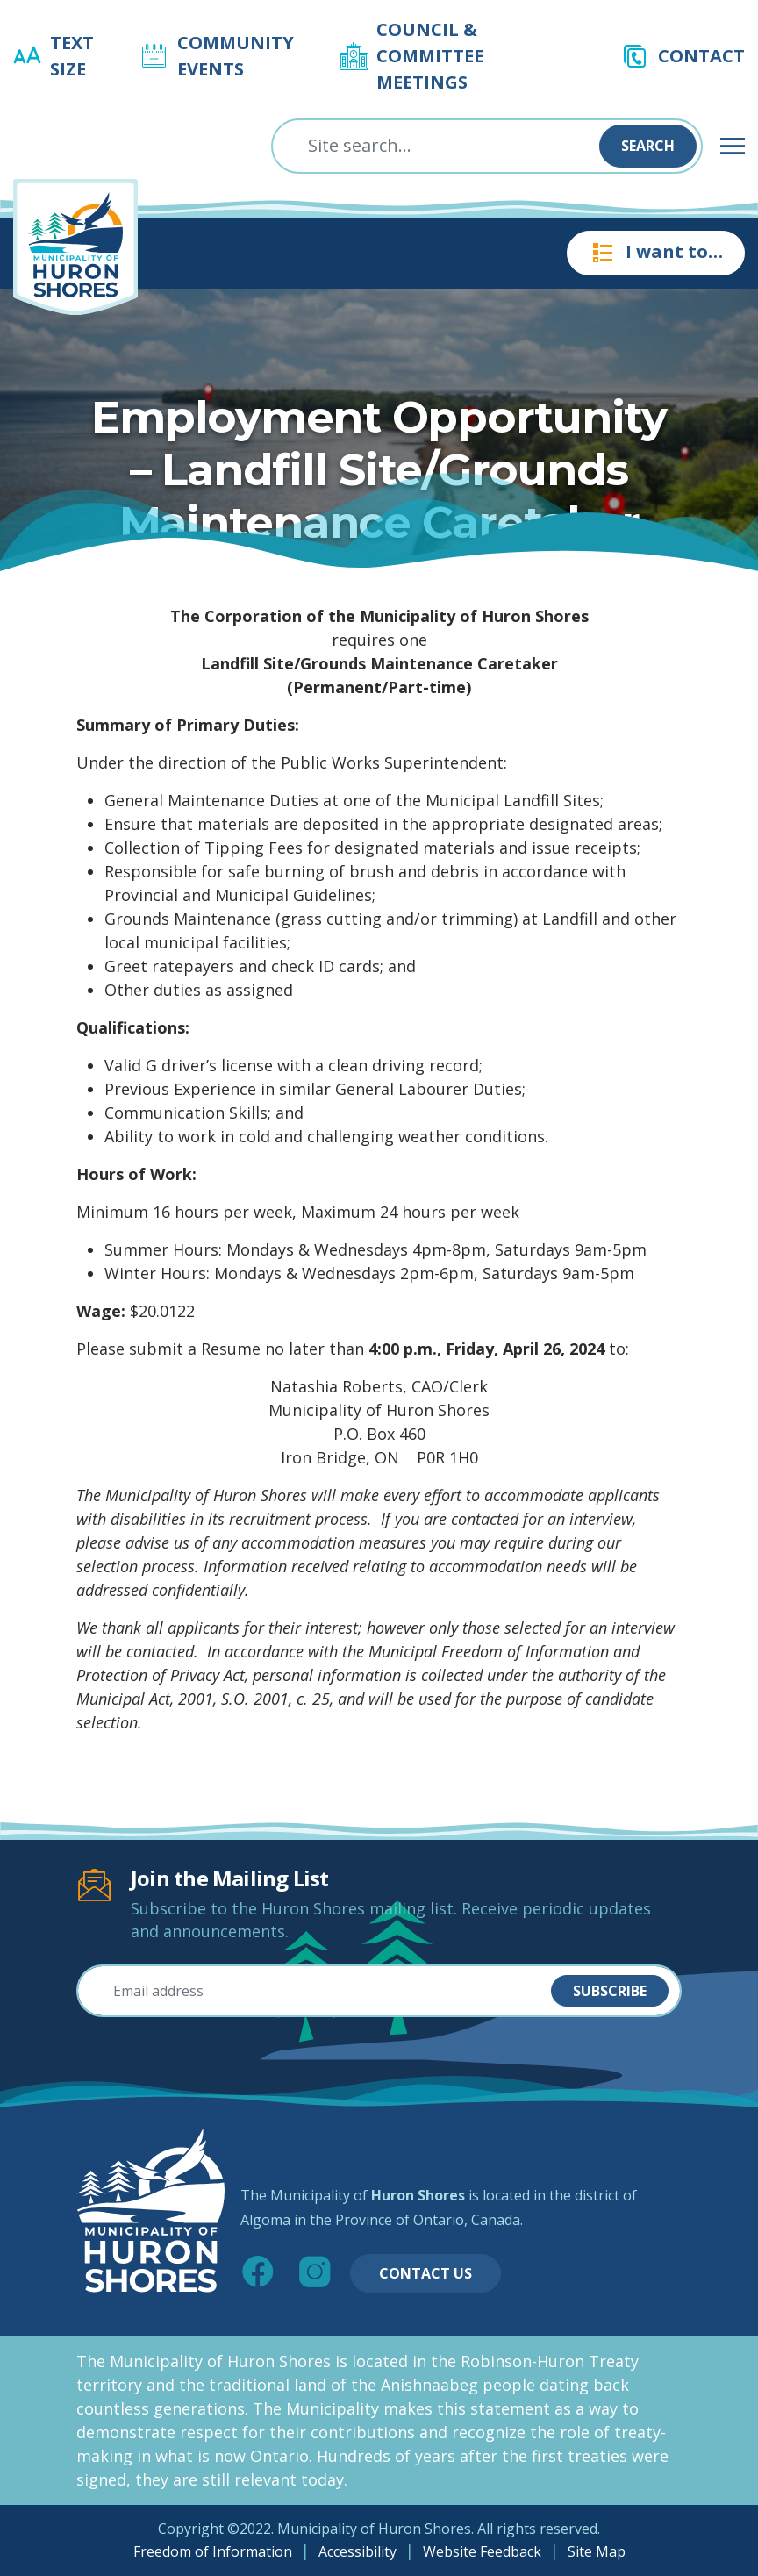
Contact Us (425, 2273)
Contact (701, 56)
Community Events (235, 56)
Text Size (72, 56)
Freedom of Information (212, 2551)
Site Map (597, 2551)
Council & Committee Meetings (429, 56)
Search (648, 145)
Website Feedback (482, 2551)
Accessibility (357, 2551)
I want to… (656, 253)
